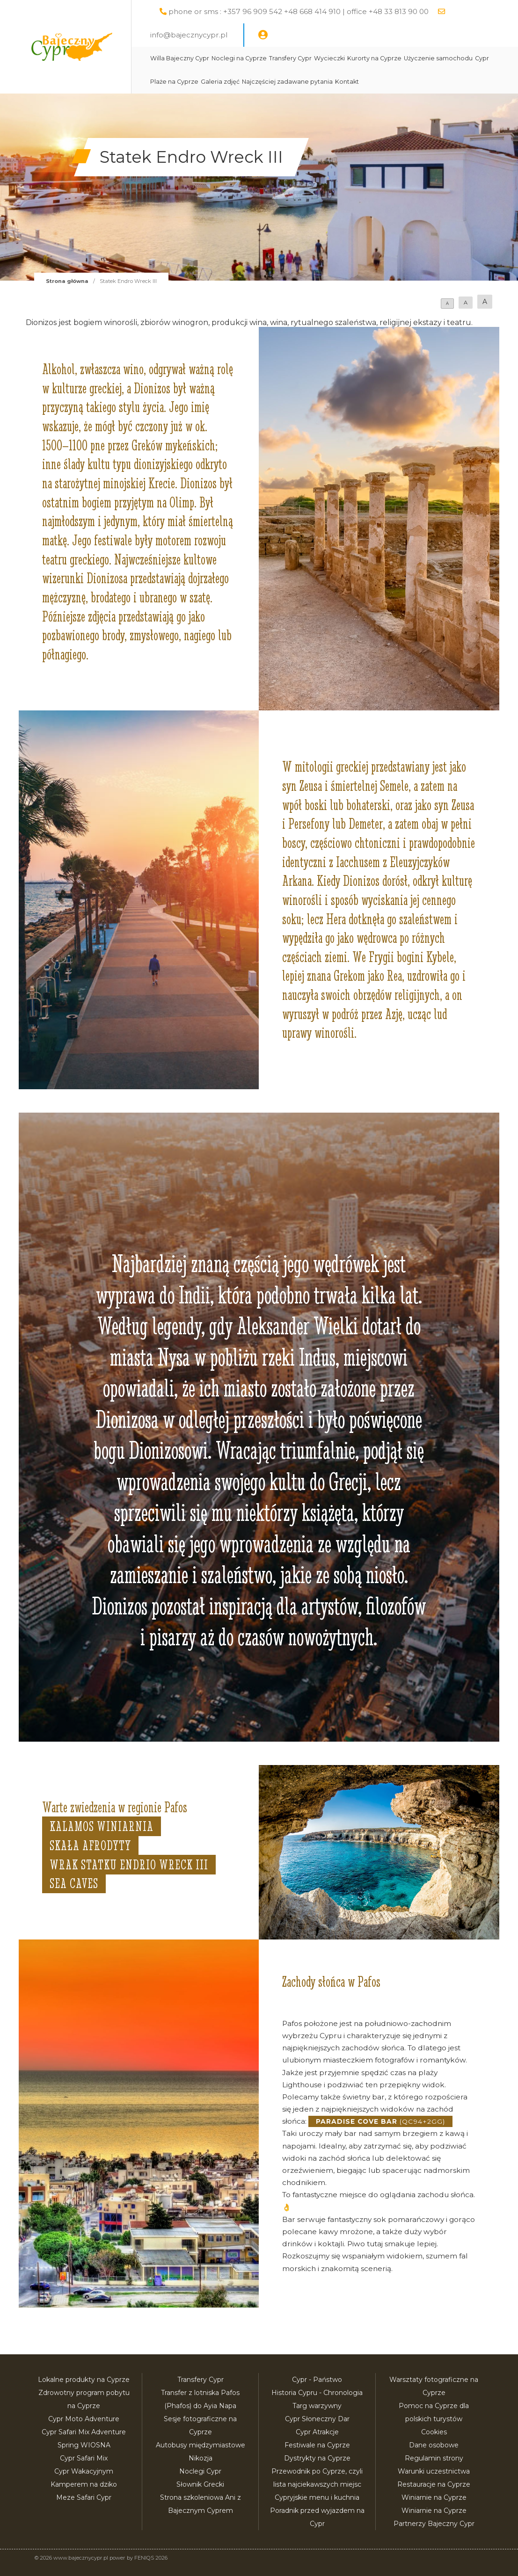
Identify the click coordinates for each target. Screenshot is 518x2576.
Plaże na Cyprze (174, 81)
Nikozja (200, 2458)
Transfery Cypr (290, 58)
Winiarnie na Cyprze (434, 2497)
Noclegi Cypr (200, 2471)
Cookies (434, 2432)
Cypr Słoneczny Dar (317, 2419)
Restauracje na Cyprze (433, 2484)
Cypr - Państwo (317, 2379)
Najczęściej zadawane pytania (287, 81)
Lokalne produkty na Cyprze (84, 2379)
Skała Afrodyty (90, 1845)
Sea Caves (74, 1883)
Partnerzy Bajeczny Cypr (434, 2523)
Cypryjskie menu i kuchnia (317, 2497)
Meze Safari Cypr (83, 2497)
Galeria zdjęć (220, 81)
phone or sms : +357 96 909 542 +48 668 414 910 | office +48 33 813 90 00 (298, 11)
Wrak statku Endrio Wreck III (129, 1865)
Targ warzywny (317, 2406)
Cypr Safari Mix (84, 2458)
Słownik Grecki (200, 2484)
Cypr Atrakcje (317, 2432)
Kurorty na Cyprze (374, 58)
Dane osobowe (434, 2445)
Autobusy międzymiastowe (200, 2445)
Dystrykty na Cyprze (317, 2458)
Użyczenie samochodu (438, 58)
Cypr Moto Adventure (83, 2419)
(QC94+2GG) (380, 2121)
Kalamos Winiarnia (101, 1826)
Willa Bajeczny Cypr (179, 58)
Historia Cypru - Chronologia (317, 2392)
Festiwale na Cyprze (317, 2445)
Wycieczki (329, 58)
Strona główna (67, 281)
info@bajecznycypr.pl (188, 34)
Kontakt (347, 81)
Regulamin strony (434, 2458)
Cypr (482, 58)
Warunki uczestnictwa (434, 2471)
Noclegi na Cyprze (239, 58)
